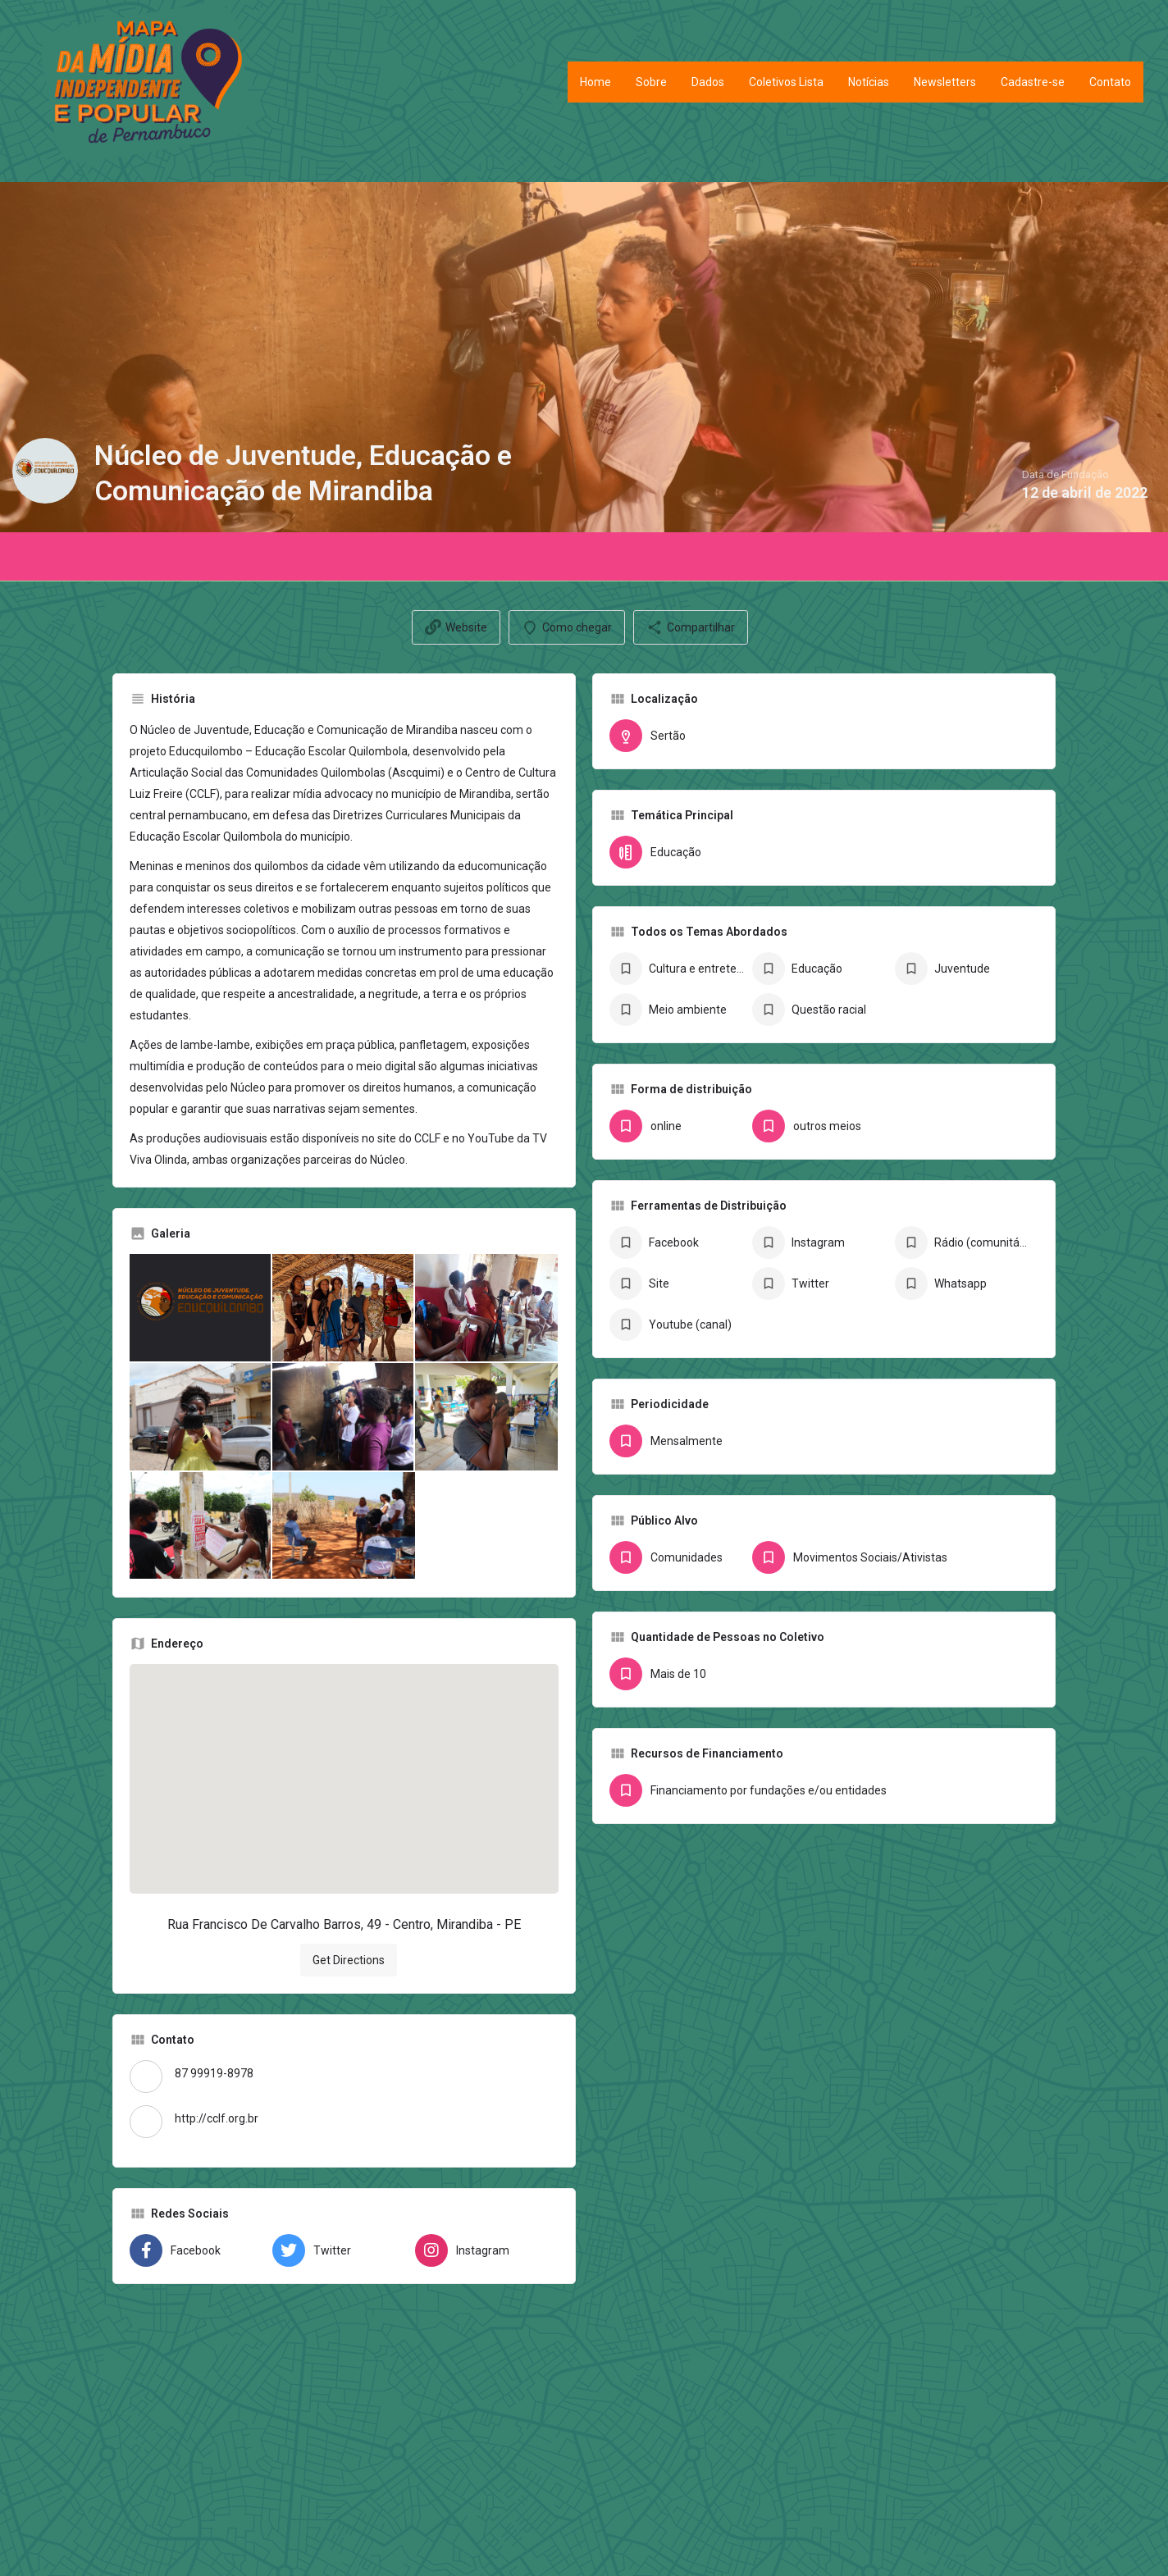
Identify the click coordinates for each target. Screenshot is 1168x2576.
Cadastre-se (1033, 82)
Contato (1110, 82)
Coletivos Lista (786, 82)
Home (595, 82)
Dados (707, 82)
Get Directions (349, 1960)
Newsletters (945, 82)
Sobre (651, 82)
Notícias (868, 82)
